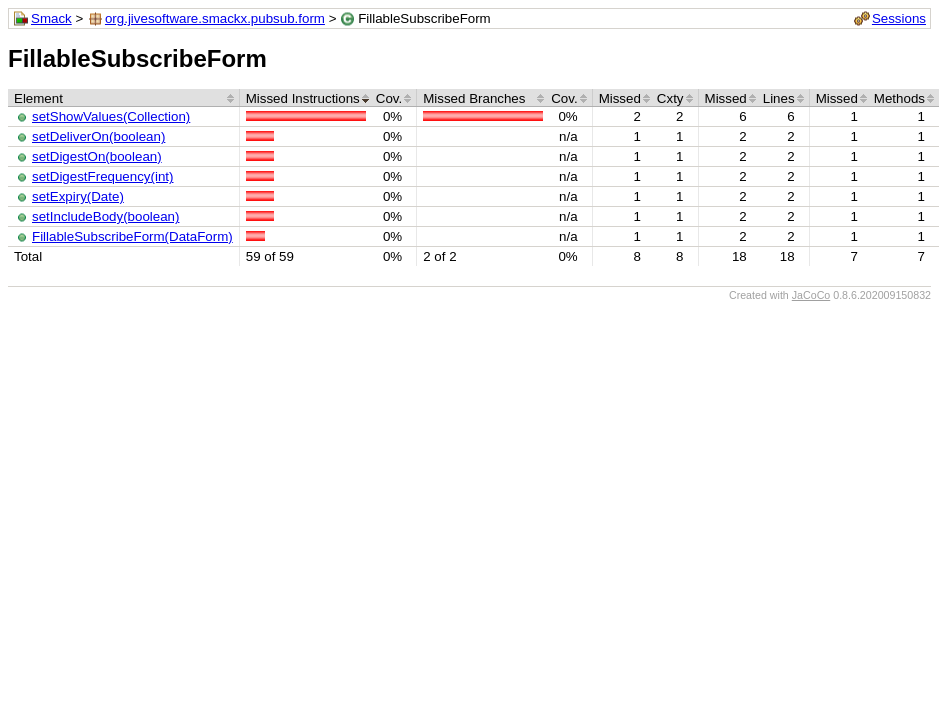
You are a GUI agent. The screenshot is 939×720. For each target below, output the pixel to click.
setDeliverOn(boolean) (98, 136)
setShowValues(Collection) (111, 116)
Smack (51, 18)
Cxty (670, 98)
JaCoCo (811, 295)
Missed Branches (474, 98)
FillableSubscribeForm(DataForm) (132, 236)
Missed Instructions (303, 98)
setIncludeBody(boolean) (105, 216)
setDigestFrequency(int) (102, 176)
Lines (779, 98)
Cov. (389, 98)
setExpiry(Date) (78, 196)
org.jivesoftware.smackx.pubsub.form (215, 18)
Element (38, 98)
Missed (620, 98)
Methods (899, 98)
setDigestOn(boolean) (97, 156)
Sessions (899, 18)
